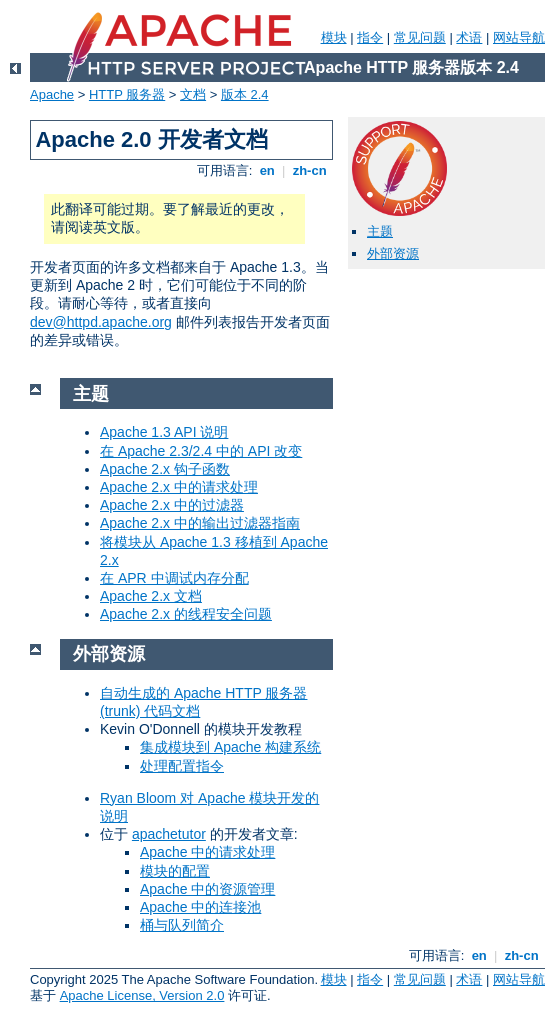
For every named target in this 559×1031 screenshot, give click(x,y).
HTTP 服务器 (127, 94)
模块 (334, 37)
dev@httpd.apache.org (101, 322)
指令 (370, 37)
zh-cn (309, 170)
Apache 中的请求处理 (207, 852)
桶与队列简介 (182, 925)
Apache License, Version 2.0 (142, 995)
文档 (193, 94)
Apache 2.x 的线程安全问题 (186, 614)
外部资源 (393, 253)
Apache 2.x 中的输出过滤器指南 (200, 523)
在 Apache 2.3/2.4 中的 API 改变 (201, 451)
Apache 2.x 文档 (151, 596)
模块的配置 (175, 871)
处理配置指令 (182, 766)
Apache (52, 94)
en (267, 170)
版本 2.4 (245, 94)
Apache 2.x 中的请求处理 (179, 487)
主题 (380, 231)
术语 (469, 37)
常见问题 (420, 37)
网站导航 (519, 37)
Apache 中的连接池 (200, 907)
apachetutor (169, 834)
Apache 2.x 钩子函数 (165, 469)
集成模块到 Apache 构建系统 (230, 747)
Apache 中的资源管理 (207, 889)
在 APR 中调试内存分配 (174, 578)
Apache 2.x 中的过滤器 (172, 505)
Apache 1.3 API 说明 (164, 432)
